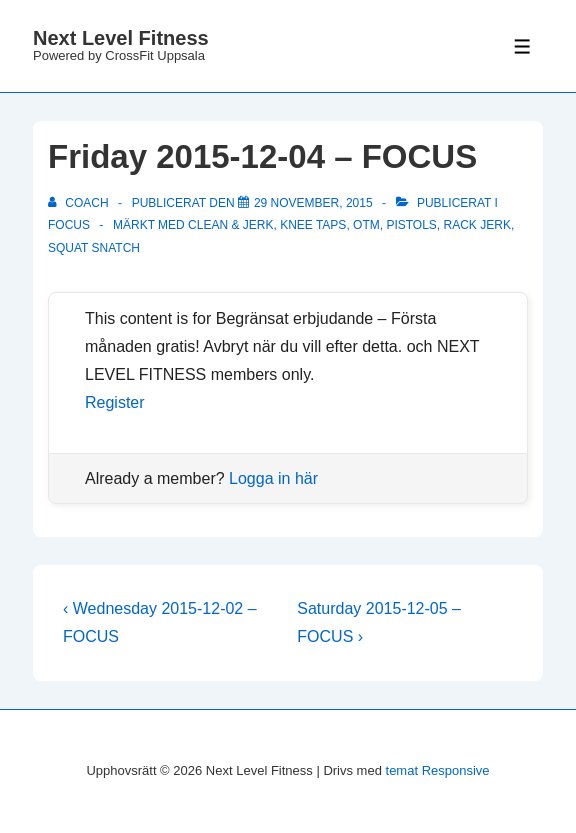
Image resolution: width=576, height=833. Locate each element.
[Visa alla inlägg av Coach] (80, 203)
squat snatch (94, 248)
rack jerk (477, 225)
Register (115, 402)
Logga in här (273, 478)
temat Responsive (438, 770)
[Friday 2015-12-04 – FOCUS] (313, 203)
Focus (69, 225)
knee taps (313, 225)
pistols (411, 225)
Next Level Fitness (121, 38)
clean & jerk (230, 225)
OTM (366, 225)
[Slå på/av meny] (522, 46)
